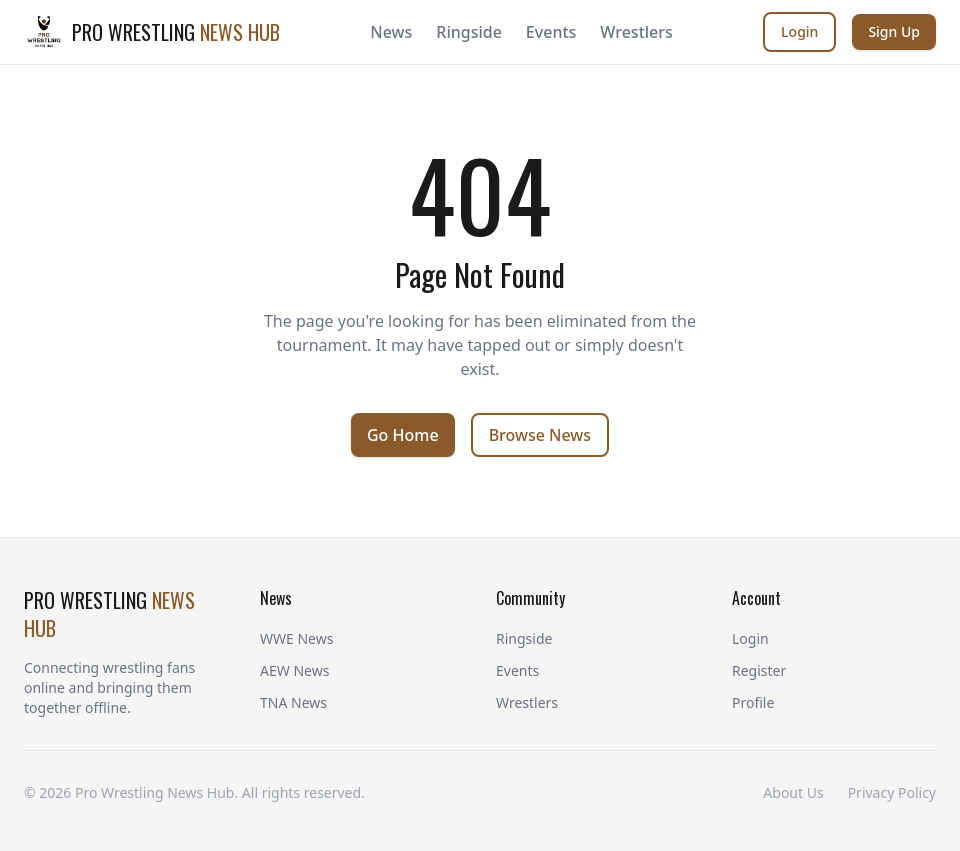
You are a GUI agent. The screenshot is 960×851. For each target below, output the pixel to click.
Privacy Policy (892, 792)
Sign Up (894, 31)
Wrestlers (636, 32)
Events (551, 32)
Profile (753, 702)
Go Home (403, 435)
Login (799, 31)
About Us (793, 792)
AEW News (294, 670)
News (391, 32)
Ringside (469, 32)
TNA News (293, 702)
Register (759, 670)
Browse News (540, 435)
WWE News (296, 638)
